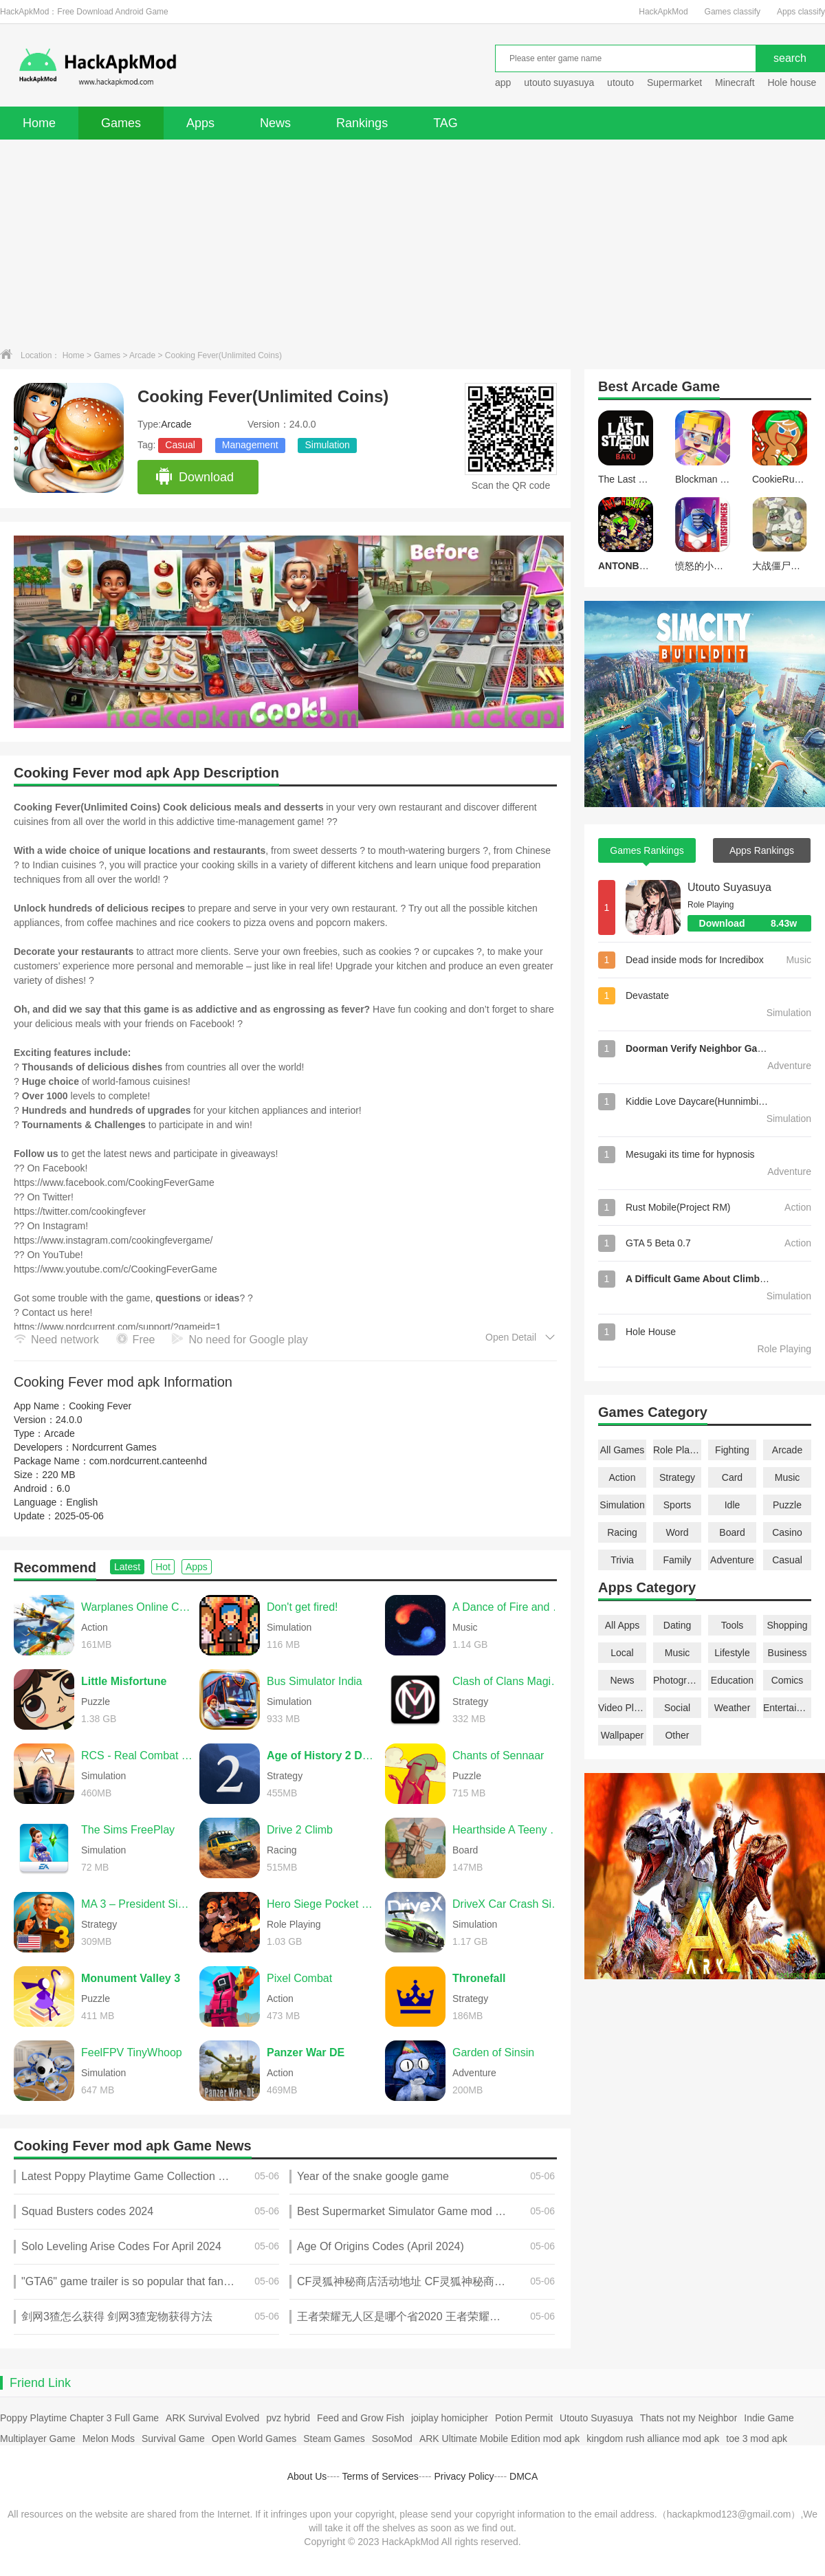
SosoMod (392, 2438)
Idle (732, 1504)
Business (787, 1652)
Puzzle (787, 1504)
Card (732, 1477)
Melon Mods (108, 2438)
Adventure (732, 1559)
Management (250, 444)
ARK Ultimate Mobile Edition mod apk (499, 2438)
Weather (732, 1707)
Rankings (362, 123)
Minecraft (735, 82)
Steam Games (333, 2438)
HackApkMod (663, 11)
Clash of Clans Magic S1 (508, 1681)
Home (39, 123)
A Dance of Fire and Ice (508, 1607)
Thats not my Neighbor (689, 2417)
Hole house (793, 82)
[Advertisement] (412, 242)
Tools (732, 1625)
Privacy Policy (464, 2476)
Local (621, 1652)
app (503, 82)
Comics (787, 1680)
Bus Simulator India (314, 1681)
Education (732, 1680)
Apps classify (801, 11)
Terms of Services (380, 2476)
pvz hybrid (288, 2417)
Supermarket (674, 82)
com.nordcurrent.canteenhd (148, 1460)
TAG (445, 123)
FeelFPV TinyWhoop (131, 2052)
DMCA (523, 2476)
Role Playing (677, 1449)
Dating (677, 1625)
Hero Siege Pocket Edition (322, 1904)
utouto (620, 82)
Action (622, 1477)
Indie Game (768, 2417)
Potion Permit (524, 2417)
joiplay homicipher (449, 2417)
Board (732, 1532)
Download (194, 477)
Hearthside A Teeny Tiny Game (508, 1830)
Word (677, 1532)
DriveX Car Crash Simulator (508, 1904)
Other (677, 1735)
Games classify (732, 11)
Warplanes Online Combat (136, 1607)
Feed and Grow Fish (360, 2417)
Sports (677, 1504)
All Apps (622, 1625)
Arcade (142, 355)
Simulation (327, 444)
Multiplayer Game (38, 2438)
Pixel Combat (299, 1978)
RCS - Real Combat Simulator (136, 1755)
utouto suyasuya (559, 82)
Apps (200, 123)
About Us (307, 2476)
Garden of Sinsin (493, 2052)
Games (121, 123)
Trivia (622, 1559)
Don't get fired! (302, 1607)
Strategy (677, 1477)
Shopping (787, 1625)
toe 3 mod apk (756, 2438)
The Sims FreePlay (128, 1830)
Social (677, 1707)
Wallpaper (622, 1735)
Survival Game (173, 2438)
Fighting (732, 1449)
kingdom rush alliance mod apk (652, 2438)
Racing (622, 1532)
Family (677, 1559)
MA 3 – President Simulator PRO (136, 1904)
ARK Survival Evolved (212, 2417)
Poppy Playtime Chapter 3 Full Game (79, 2417)
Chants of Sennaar (498, 1755)
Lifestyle (731, 1652)
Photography (677, 1680)
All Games (622, 1449)
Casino (787, 1532)
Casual (180, 444)
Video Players (622, 1707)
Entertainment (787, 1707)
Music (787, 1477)
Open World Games (254, 2438)
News (275, 123)
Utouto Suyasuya (729, 887)
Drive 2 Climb (300, 1830)
